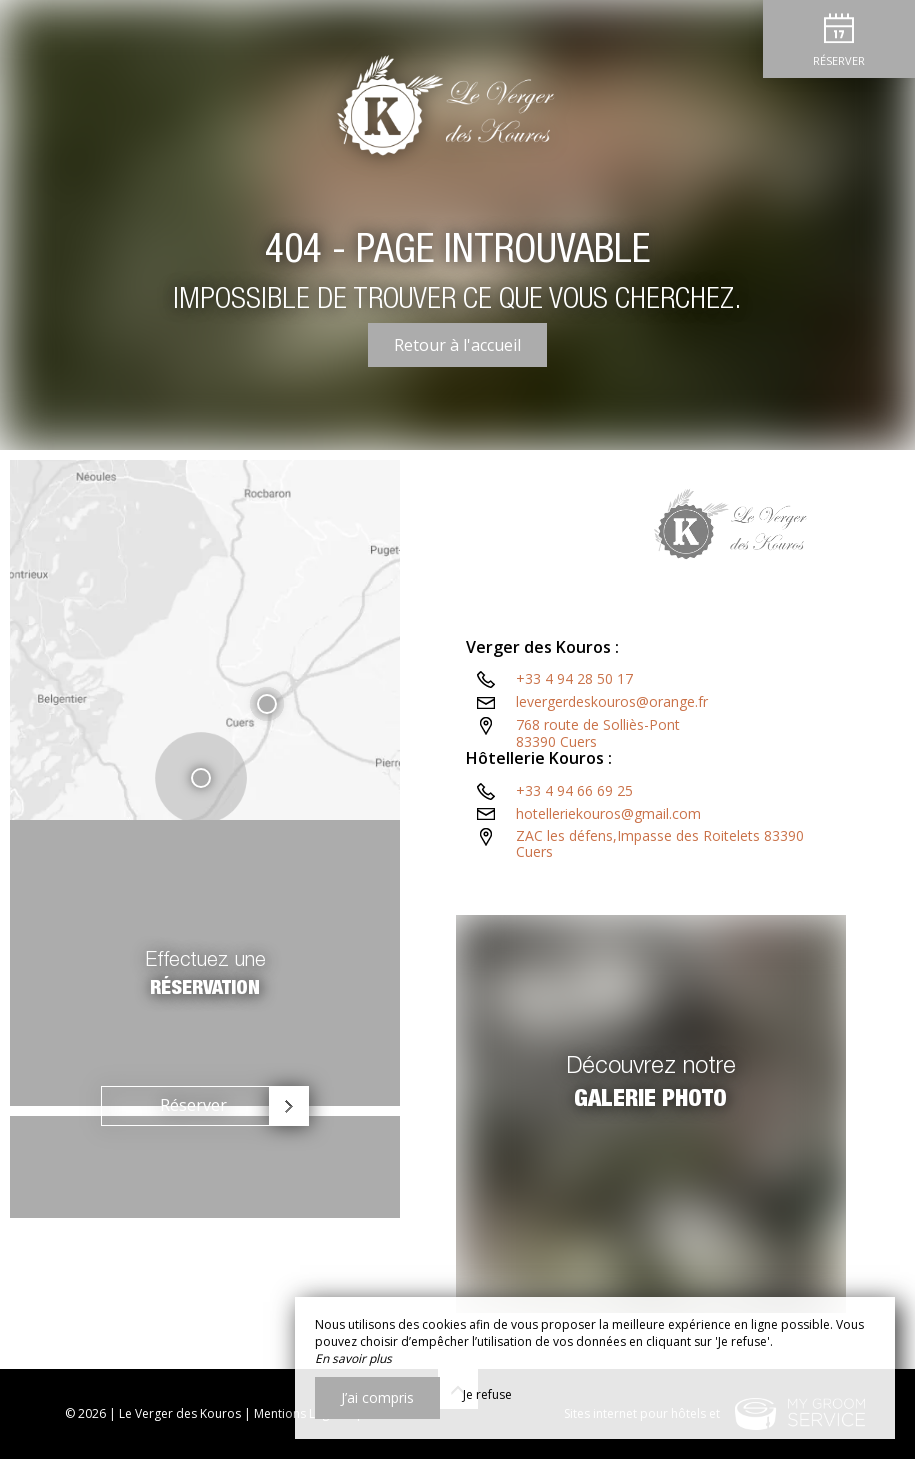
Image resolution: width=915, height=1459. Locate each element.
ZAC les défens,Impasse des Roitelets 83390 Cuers (660, 890)
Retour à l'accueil (457, 345)
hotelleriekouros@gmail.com (608, 859)
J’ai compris (377, 1397)
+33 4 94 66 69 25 (574, 836)
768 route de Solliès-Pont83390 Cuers (598, 779)
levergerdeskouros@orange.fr (612, 747)
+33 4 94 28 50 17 (574, 724)
